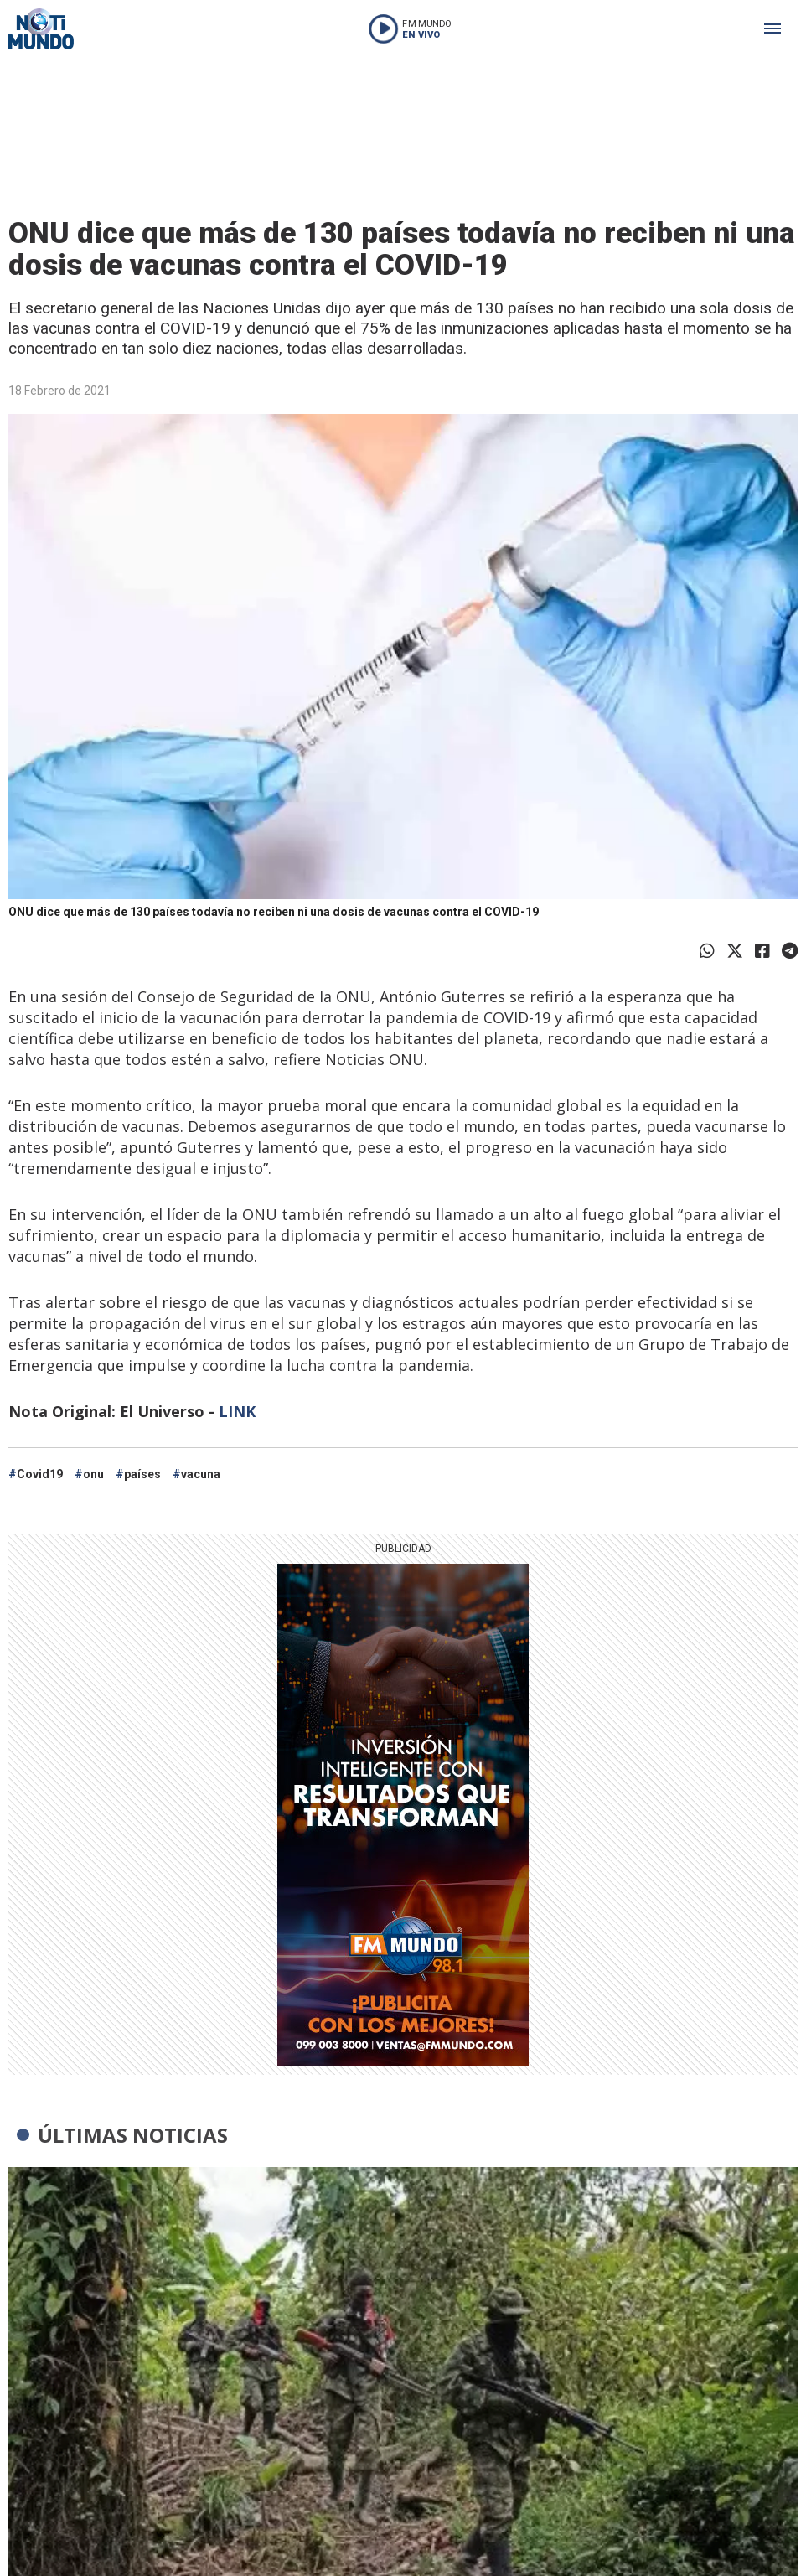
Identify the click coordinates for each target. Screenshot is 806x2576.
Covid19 (40, 1474)
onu (93, 1474)
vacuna (200, 1474)
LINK (237, 1411)
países (142, 1474)
